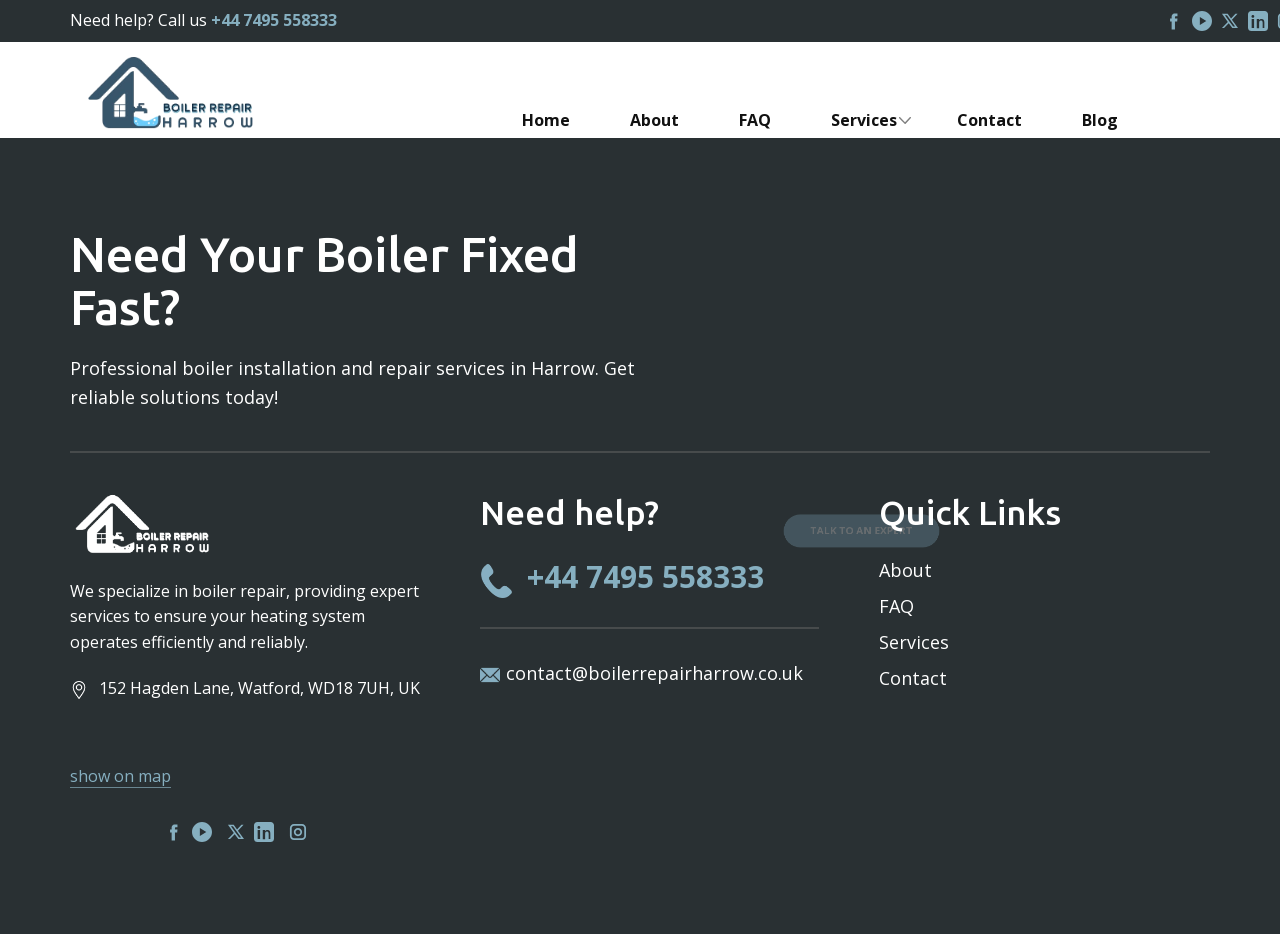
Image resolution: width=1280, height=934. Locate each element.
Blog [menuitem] (1100, 120)
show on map (120, 776)
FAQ (896, 606)
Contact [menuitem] (989, 120)
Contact (913, 678)
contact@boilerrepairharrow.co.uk (654, 673)
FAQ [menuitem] (755, 120)
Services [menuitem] (864, 120)
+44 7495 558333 (274, 20)
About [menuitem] (654, 120)
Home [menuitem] (546, 120)
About (905, 570)
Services (914, 642)
